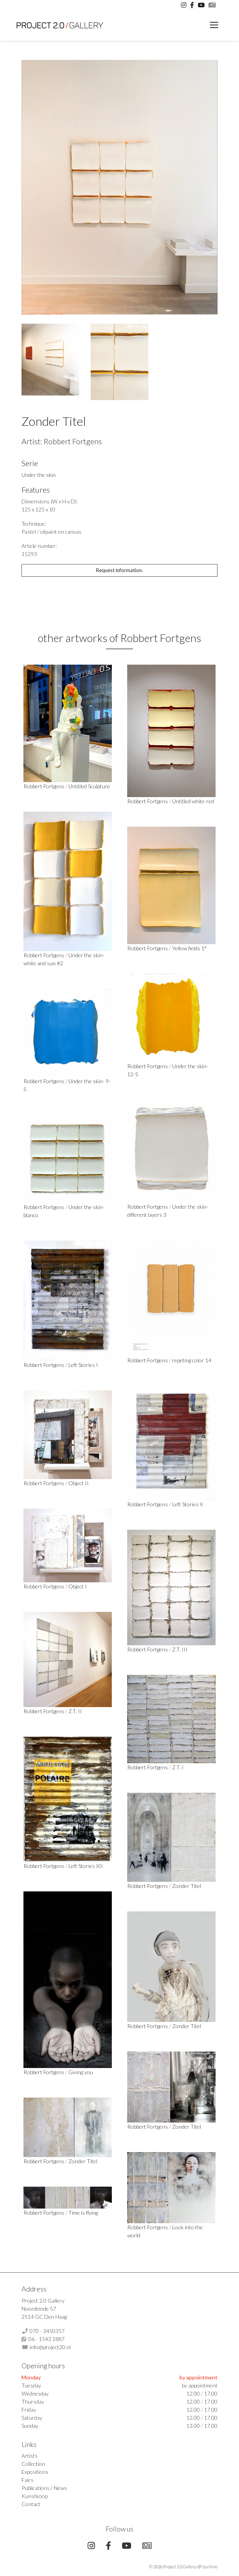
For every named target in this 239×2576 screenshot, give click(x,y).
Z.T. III (180, 1649)
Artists (30, 2455)
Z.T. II (75, 1711)
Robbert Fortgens (73, 441)
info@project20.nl (50, 2347)
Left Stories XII (85, 1866)
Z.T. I (178, 1767)
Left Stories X (187, 1504)
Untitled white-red (193, 801)
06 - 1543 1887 (46, 2339)
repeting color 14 (191, 1360)
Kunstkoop (35, 2496)
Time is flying (83, 2212)
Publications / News (44, 2488)
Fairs (27, 2480)
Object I (77, 1586)
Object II (78, 1483)
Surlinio (209, 2566)
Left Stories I (83, 1365)
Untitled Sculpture (89, 786)
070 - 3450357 (47, 2331)
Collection (33, 2463)
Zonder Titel (186, 1886)
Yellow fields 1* (189, 948)
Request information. (119, 570)
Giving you (80, 2072)
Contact (31, 2504)
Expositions (35, 2471)
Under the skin (39, 475)
